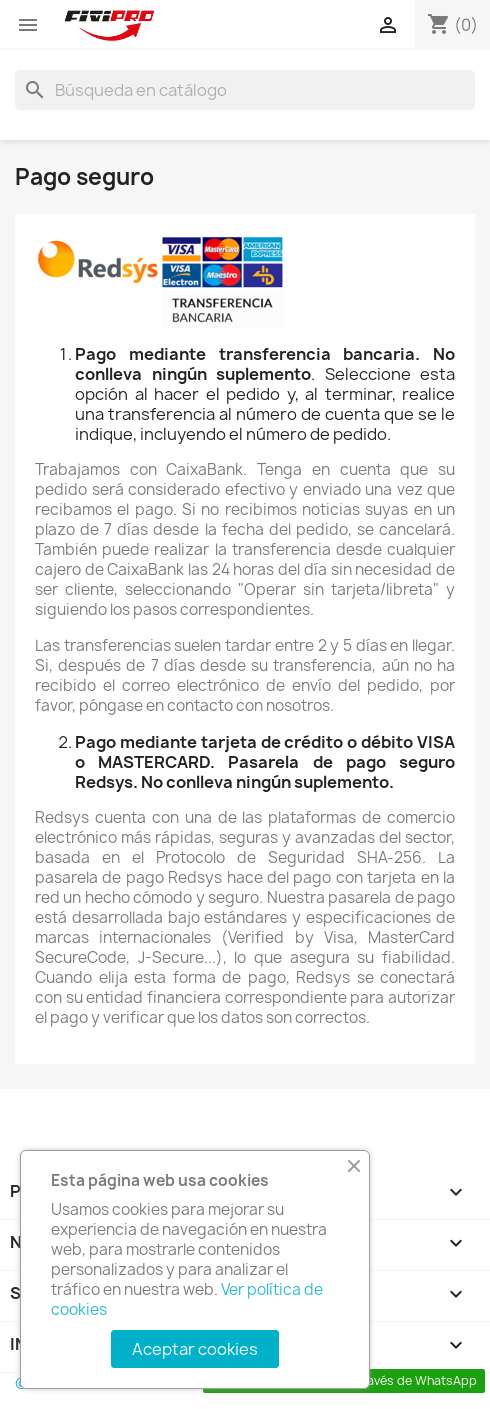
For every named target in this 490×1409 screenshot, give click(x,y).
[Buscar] (245, 90)
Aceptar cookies (195, 1349)
